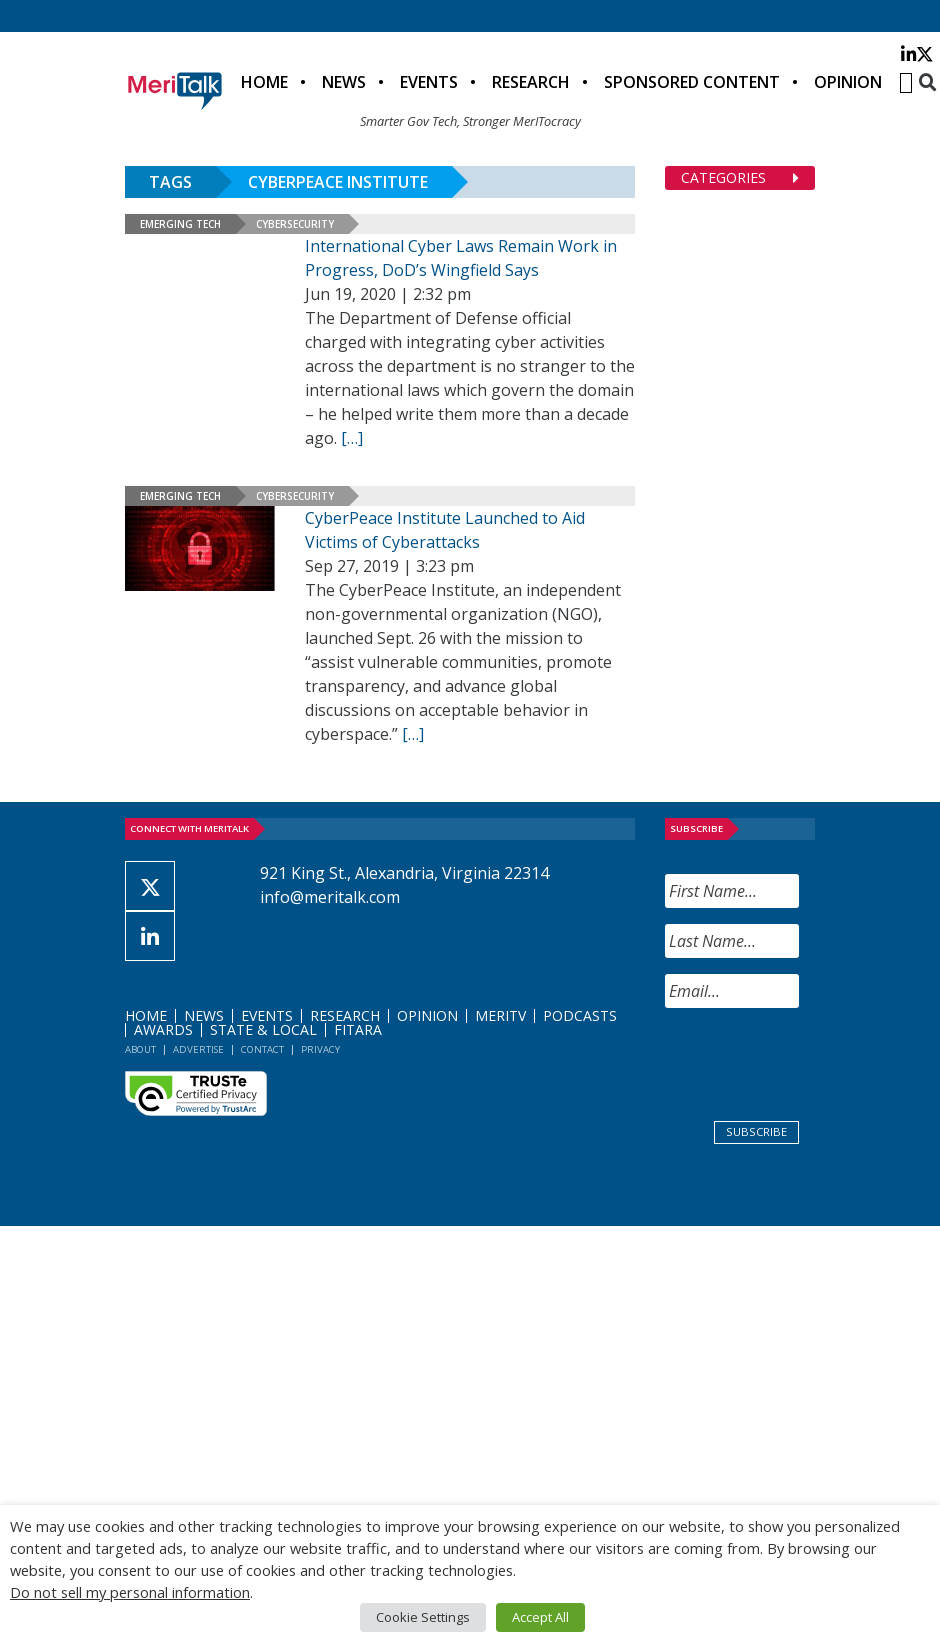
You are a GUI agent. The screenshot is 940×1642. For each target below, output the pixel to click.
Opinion (848, 82)
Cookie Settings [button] (423, 1617)
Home (264, 82)
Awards (163, 1029)
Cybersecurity (295, 224)
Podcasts (580, 1015)
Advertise (198, 1049)
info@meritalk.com (330, 897)
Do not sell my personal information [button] (130, 1592)
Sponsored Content (692, 82)
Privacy (320, 1049)
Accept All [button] (540, 1617)
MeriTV (500, 1015)
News (344, 82)
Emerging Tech (180, 224)
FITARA (358, 1029)
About (140, 1049)
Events (429, 82)
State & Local (263, 1029)
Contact (262, 1049)
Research (531, 82)
